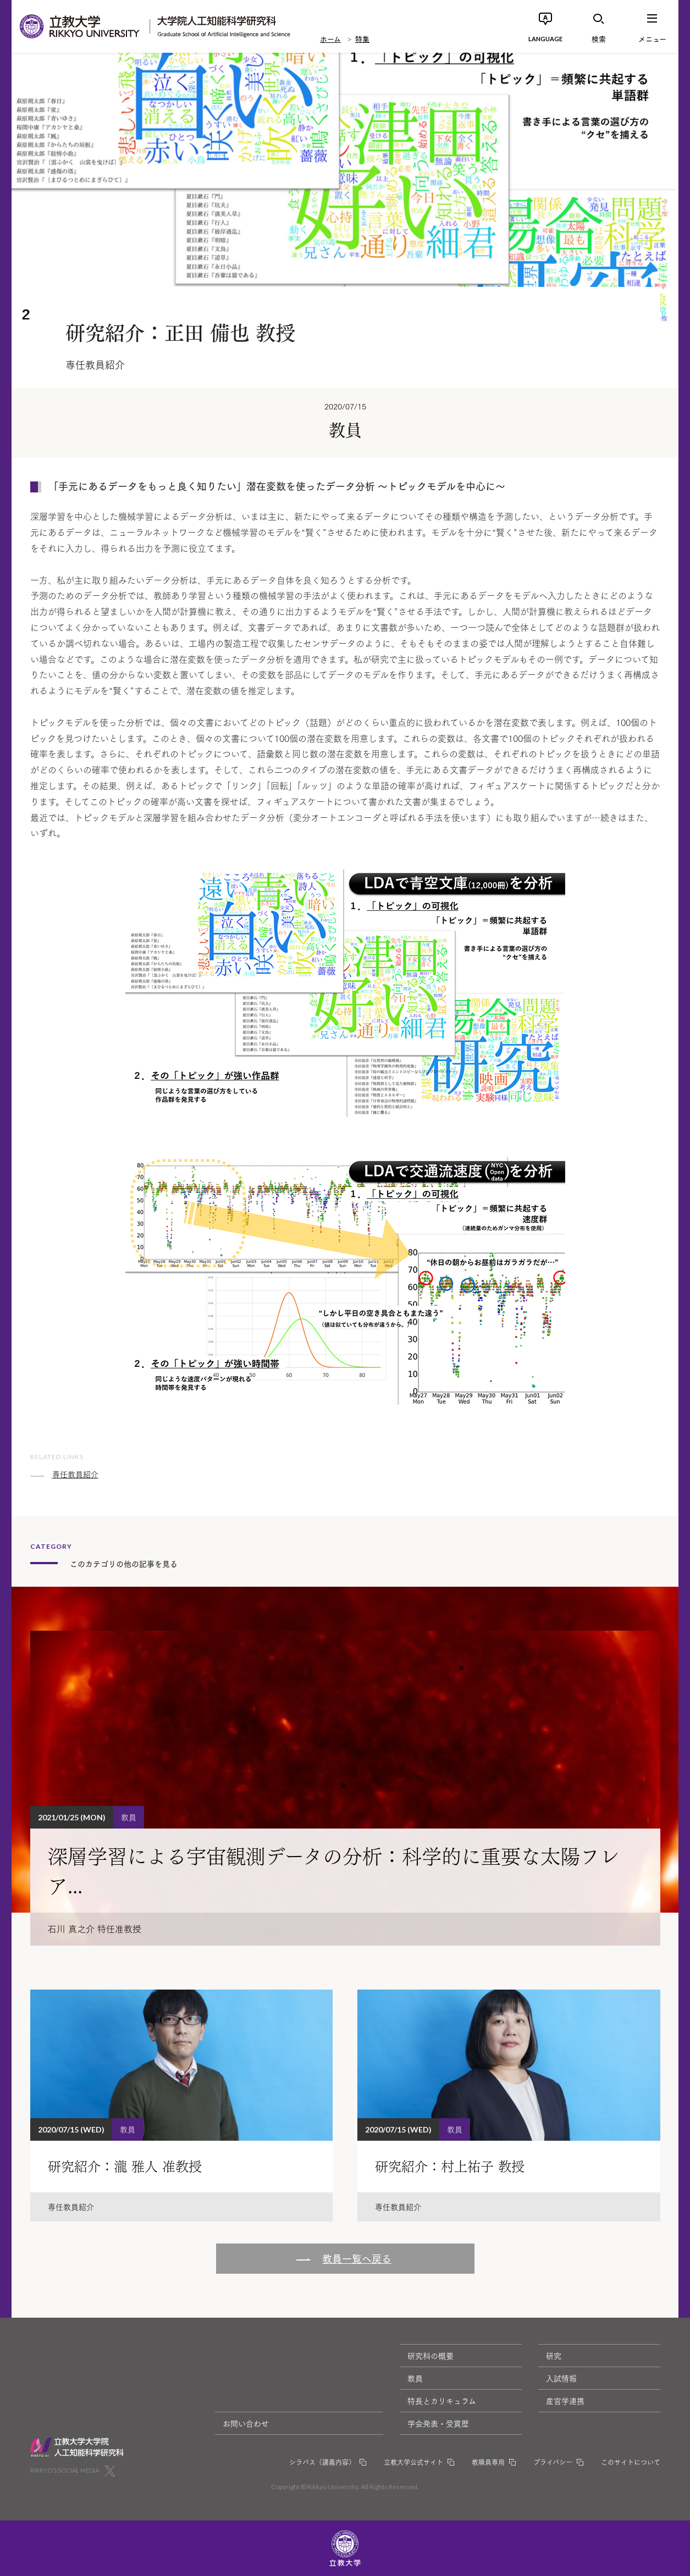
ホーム (330, 38)
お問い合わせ (246, 2423)
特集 (362, 38)
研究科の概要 (430, 2356)
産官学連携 (565, 2401)
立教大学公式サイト (413, 2462)
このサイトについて (630, 2462)
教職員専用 (488, 2462)
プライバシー (552, 2462)
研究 (553, 2356)
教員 (415, 2378)
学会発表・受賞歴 (438, 2423)
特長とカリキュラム (441, 2401)
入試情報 (561, 2378)
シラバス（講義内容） (322, 2462)
